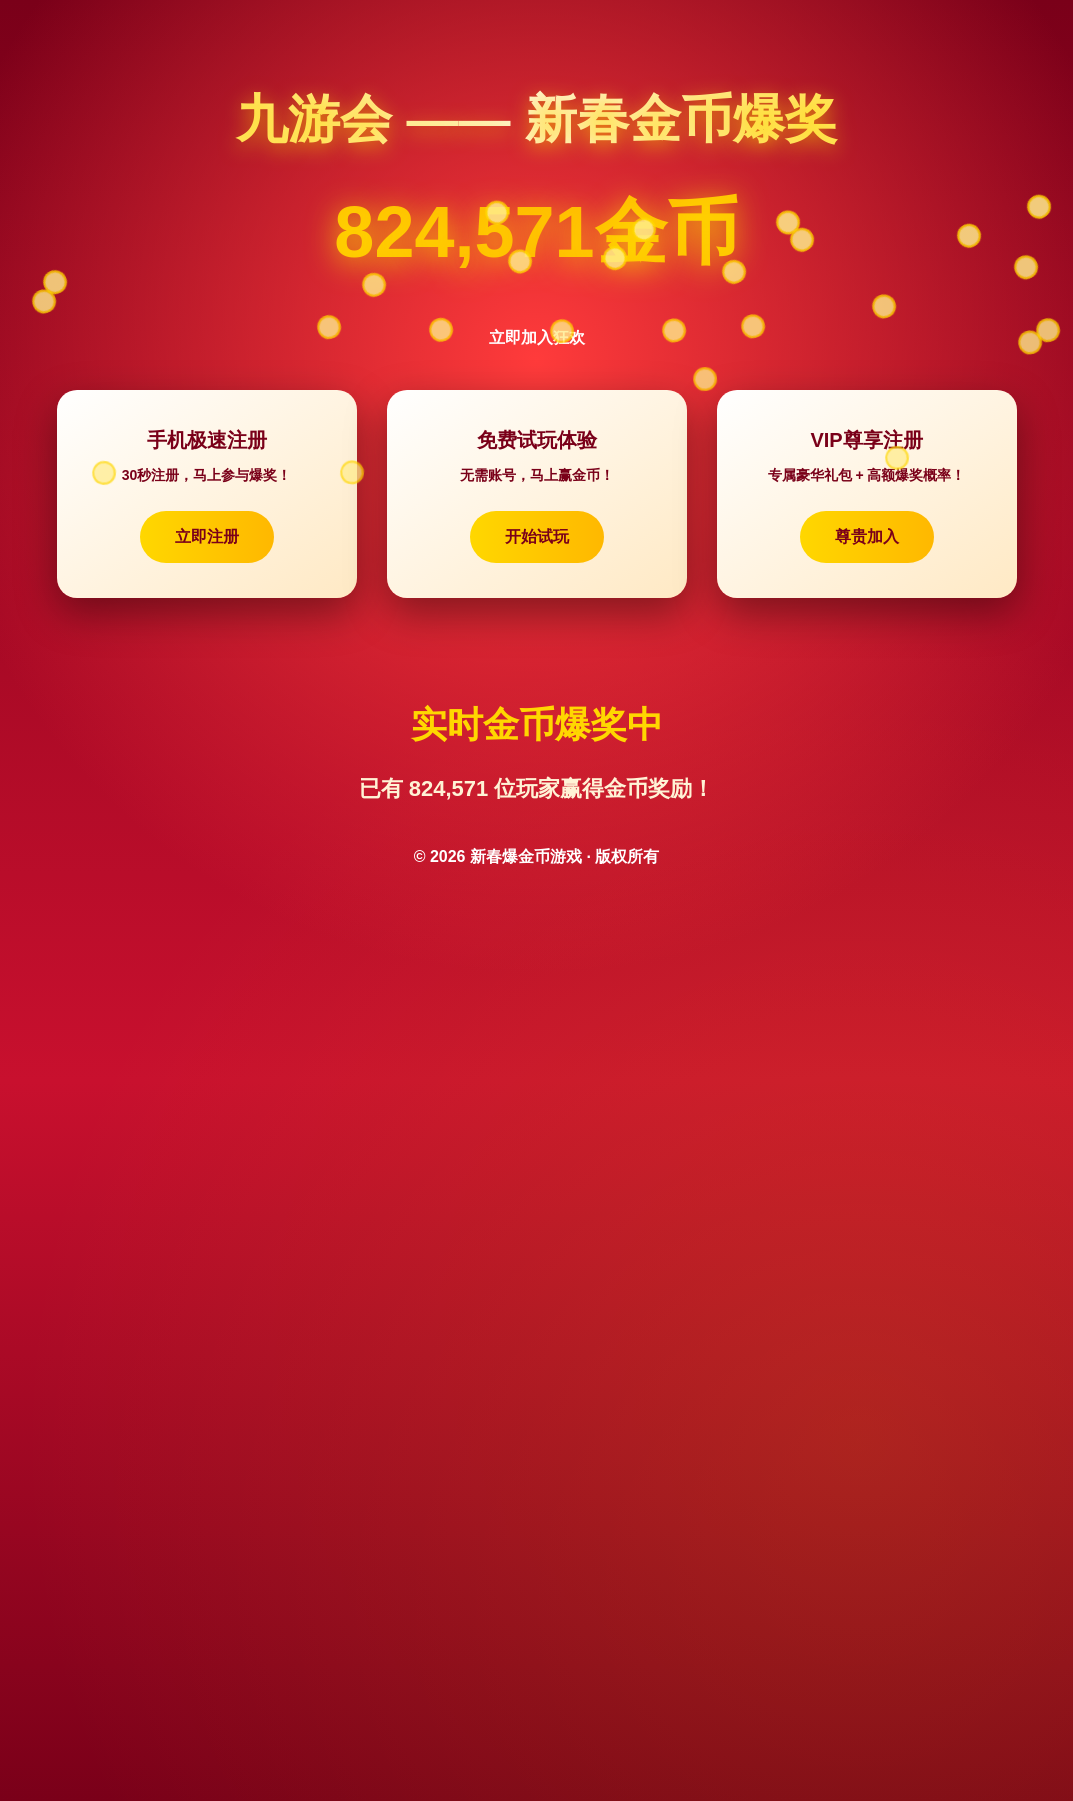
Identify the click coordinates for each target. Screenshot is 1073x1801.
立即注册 (207, 536)
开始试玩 (537, 536)
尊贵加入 (867, 536)
